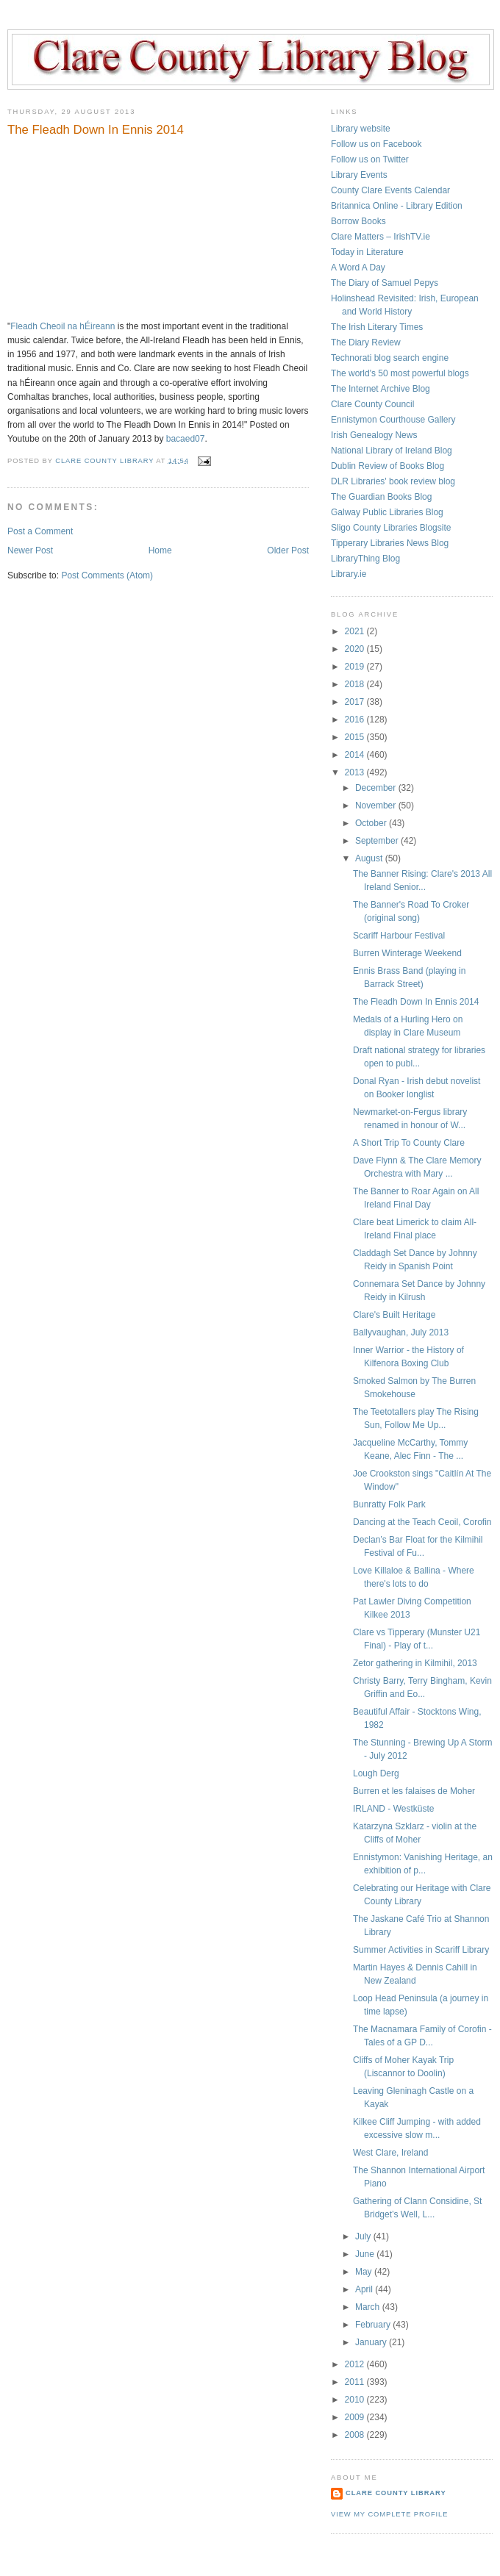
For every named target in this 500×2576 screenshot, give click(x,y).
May (364, 2272)
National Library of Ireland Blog (391, 450)
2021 (356, 631)
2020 (356, 649)
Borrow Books (358, 221)
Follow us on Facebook (376, 144)
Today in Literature (367, 252)
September (378, 841)
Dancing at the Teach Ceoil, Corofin (422, 1522)
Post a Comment (40, 531)
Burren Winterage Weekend (407, 953)
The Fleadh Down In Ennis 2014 (416, 1002)
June (365, 2254)
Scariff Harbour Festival (399, 935)
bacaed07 (185, 439)
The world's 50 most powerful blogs (400, 373)
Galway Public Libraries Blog (387, 512)
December (377, 788)
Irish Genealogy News (374, 435)
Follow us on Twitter (370, 159)
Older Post (288, 550)
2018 (356, 684)
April (365, 2289)
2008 (356, 2435)
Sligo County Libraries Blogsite (391, 528)
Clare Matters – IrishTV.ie (380, 237)
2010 (356, 2399)
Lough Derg (376, 1773)
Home (160, 550)
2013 (356, 772)
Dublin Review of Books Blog (387, 466)
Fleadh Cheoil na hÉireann (62, 326)
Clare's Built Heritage (394, 1315)
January (372, 2342)
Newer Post (30, 550)
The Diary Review (366, 342)
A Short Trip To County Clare (409, 1143)
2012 (356, 2364)
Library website (360, 128)
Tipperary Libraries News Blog (390, 543)
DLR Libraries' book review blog (393, 481)
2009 (356, 2417)
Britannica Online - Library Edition (397, 206)
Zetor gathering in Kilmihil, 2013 (415, 1663)
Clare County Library (396, 2493)
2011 (356, 2382)
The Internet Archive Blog (380, 389)
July (364, 2236)
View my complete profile (389, 2514)
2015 (356, 737)
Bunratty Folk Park (389, 1504)
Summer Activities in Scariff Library (421, 1950)
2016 (356, 719)
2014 (356, 755)
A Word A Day (358, 267)
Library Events (359, 175)
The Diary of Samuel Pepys (384, 283)
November (377, 805)
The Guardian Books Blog (381, 497)
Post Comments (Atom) (107, 575)
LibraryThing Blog (365, 558)
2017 (356, 702)
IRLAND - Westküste (393, 1809)
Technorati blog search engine (390, 358)
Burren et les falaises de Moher (414, 1791)
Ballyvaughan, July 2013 (401, 1332)
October (372, 823)
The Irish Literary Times (377, 327)
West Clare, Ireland (391, 2153)
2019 (356, 666)
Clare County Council (372, 404)
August (370, 858)
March (368, 2307)
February (374, 2325)
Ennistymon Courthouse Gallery (393, 420)
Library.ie (348, 574)
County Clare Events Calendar (390, 190)
